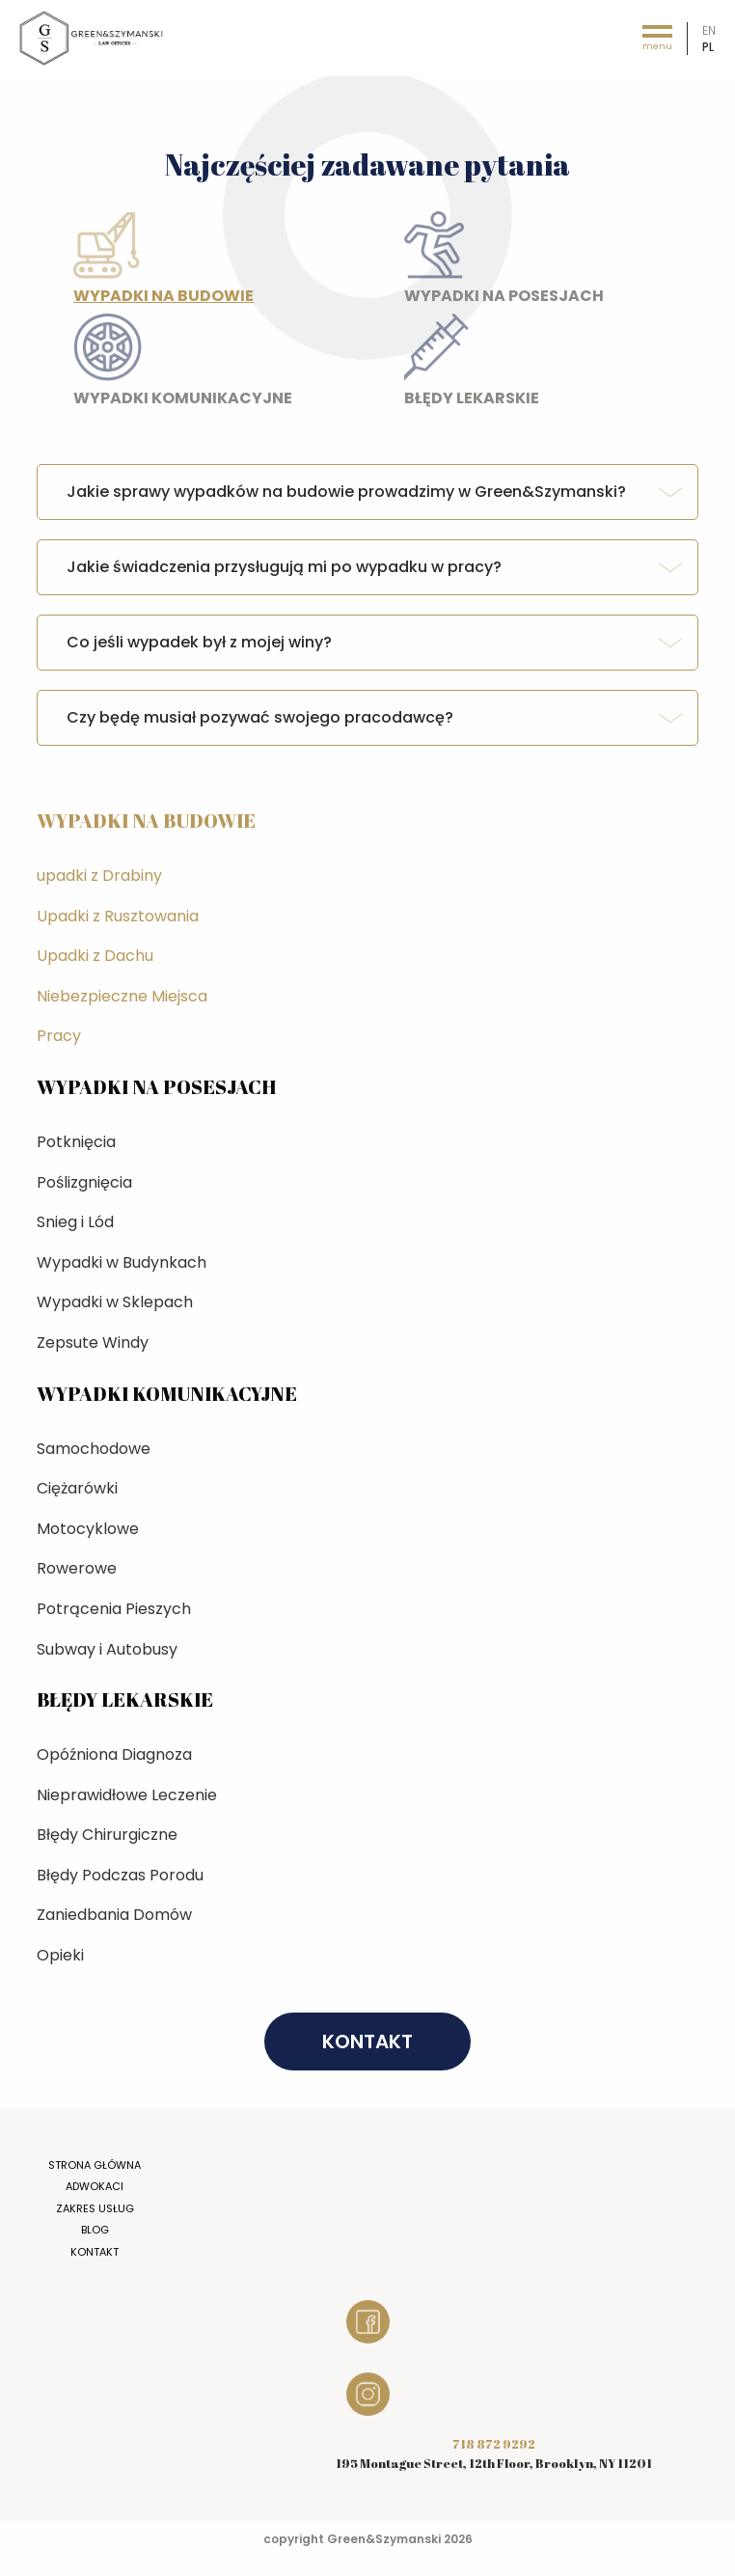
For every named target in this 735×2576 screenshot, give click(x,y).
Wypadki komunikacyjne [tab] (229, 364)
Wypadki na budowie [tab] (229, 262)
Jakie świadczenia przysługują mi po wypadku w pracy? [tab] (284, 567)
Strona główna (94, 2165)
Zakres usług (95, 2208)
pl (708, 47)
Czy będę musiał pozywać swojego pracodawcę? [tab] (260, 717)
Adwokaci (94, 2186)
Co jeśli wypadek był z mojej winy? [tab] (199, 642)
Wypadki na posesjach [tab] (560, 262)
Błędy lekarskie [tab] (560, 364)
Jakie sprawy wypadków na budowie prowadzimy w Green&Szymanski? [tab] (346, 491)
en (709, 30)
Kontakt (94, 2252)
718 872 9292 (493, 2444)
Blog (95, 2229)
